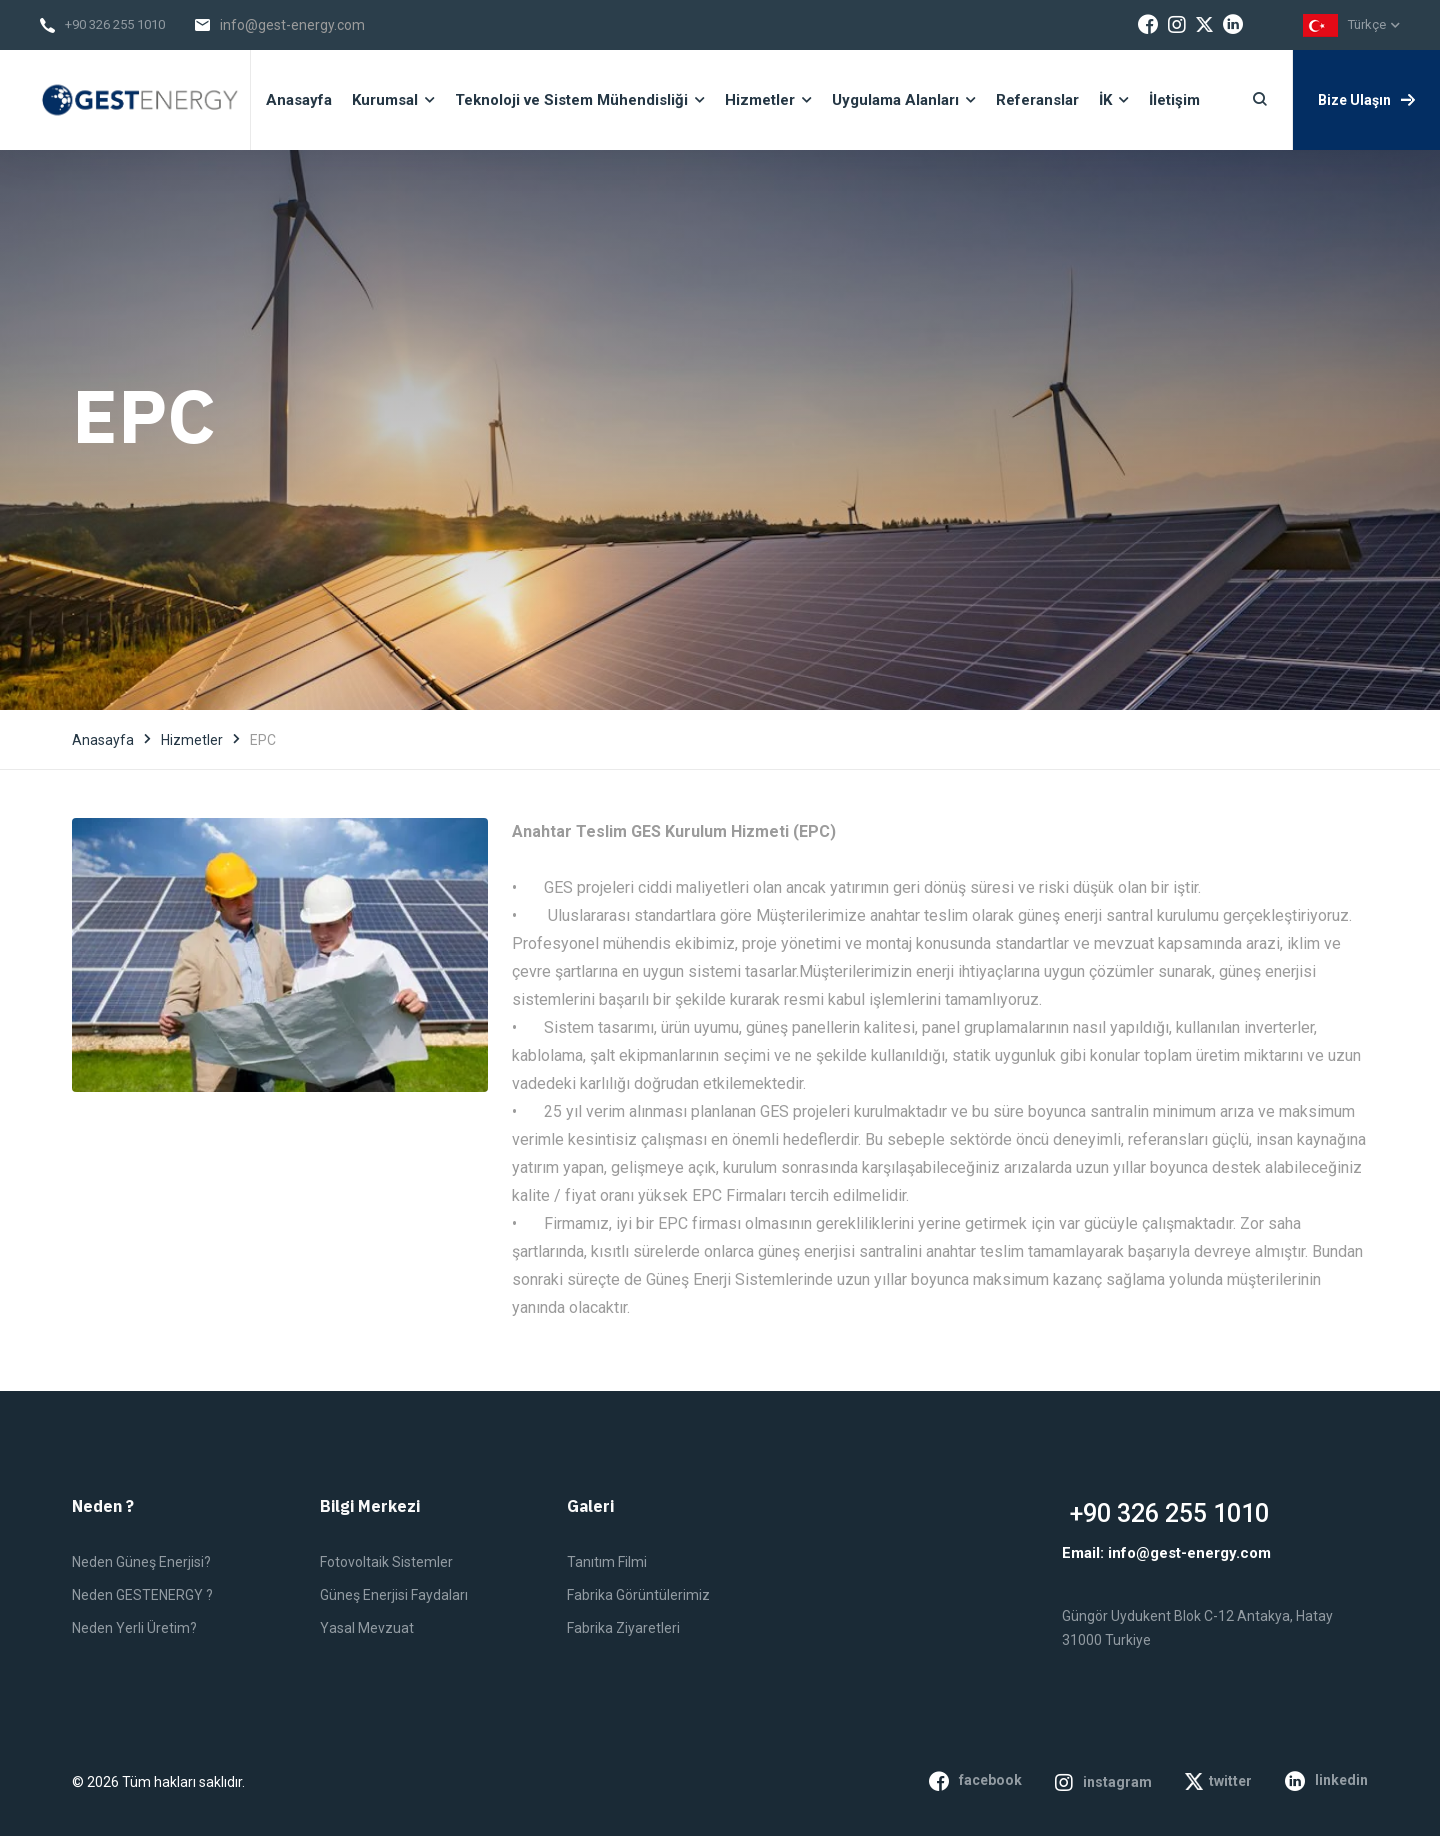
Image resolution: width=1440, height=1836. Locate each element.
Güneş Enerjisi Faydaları (394, 1595)
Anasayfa (103, 740)
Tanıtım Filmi (607, 1562)
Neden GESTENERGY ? (142, 1595)
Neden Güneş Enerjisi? (141, 1562)
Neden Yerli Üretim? (134, 1628)
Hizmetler (192, 740)
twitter (1218, 1781)
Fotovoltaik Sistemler (386, 1562)
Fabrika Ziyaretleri (623, 1628)
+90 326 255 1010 (115, 24)
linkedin (1326, 1781)
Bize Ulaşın (1366, 100)
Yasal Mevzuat (367, 1628)
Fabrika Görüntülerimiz (638, 1595)
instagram (1103, 1783)
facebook (975, 1781)
